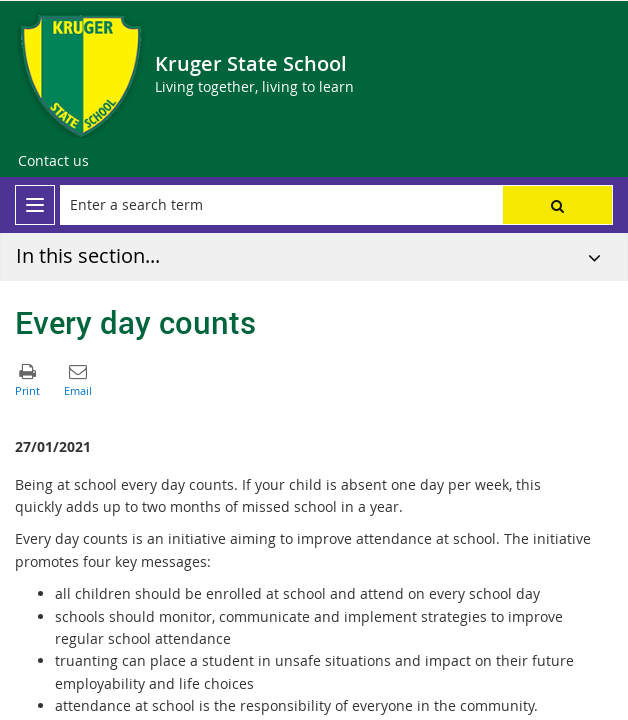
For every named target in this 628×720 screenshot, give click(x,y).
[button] (557, 205)
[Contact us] (53, 161)
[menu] (35, 205)
